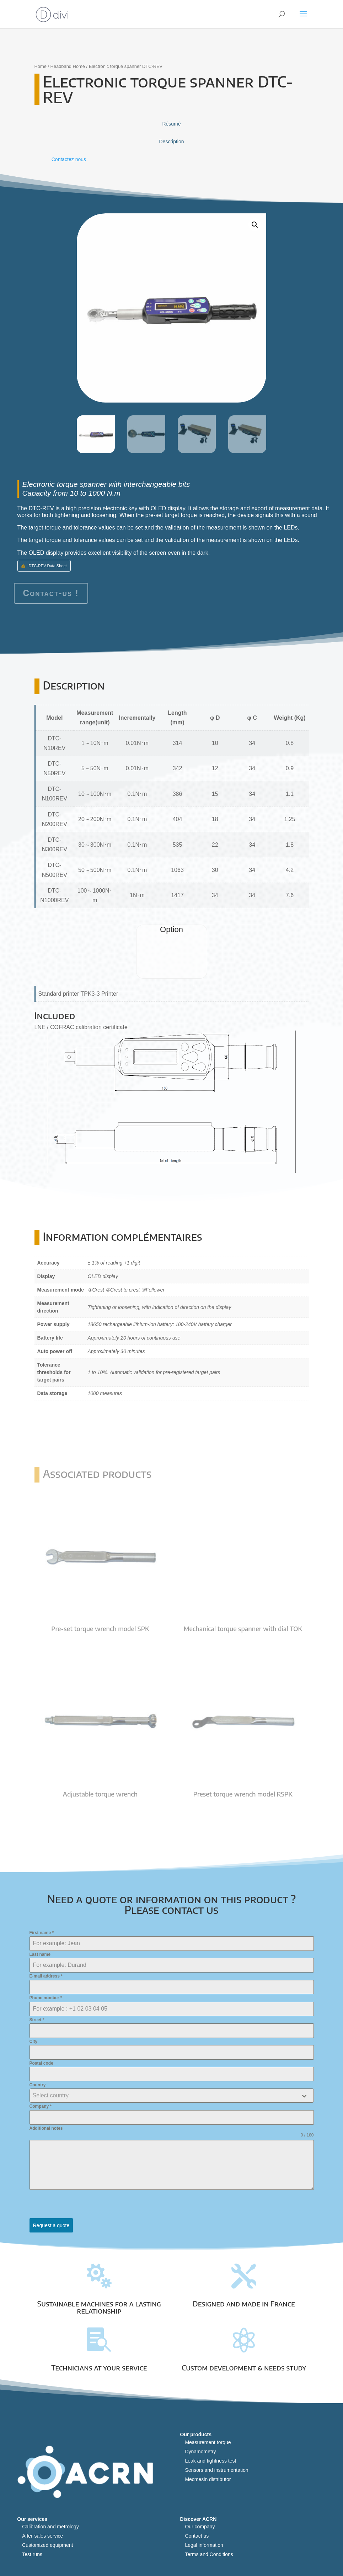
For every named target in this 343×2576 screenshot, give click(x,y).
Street (37, 2019)
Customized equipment (47, 2545)
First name (42, 1932)
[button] (254, 224)
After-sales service (42, 2536)
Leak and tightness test (210, 2461)
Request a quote (51, 2225)
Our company (200, 2526)
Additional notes (46, 2128)
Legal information (204, 2545)
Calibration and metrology (50, 2526)
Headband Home (67, 66)
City (34, 2041)
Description (171, 141)
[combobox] (172, 2095)
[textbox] (165, 2095)
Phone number (46, 1997)
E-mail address (46, 1976)
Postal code (41, 2063)
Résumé (171, 124)
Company (41, 2106)
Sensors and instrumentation (216, 2470)
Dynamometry (200, 2451)
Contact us (197, 2536)
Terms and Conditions (209, 2554)
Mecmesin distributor (208, 2479)
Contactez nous (69, 159)
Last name (40, 1954)
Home (40, 66)
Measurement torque (208, 2442)
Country (38, 2084)
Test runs (32, 2554)
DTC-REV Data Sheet (48, 566)
